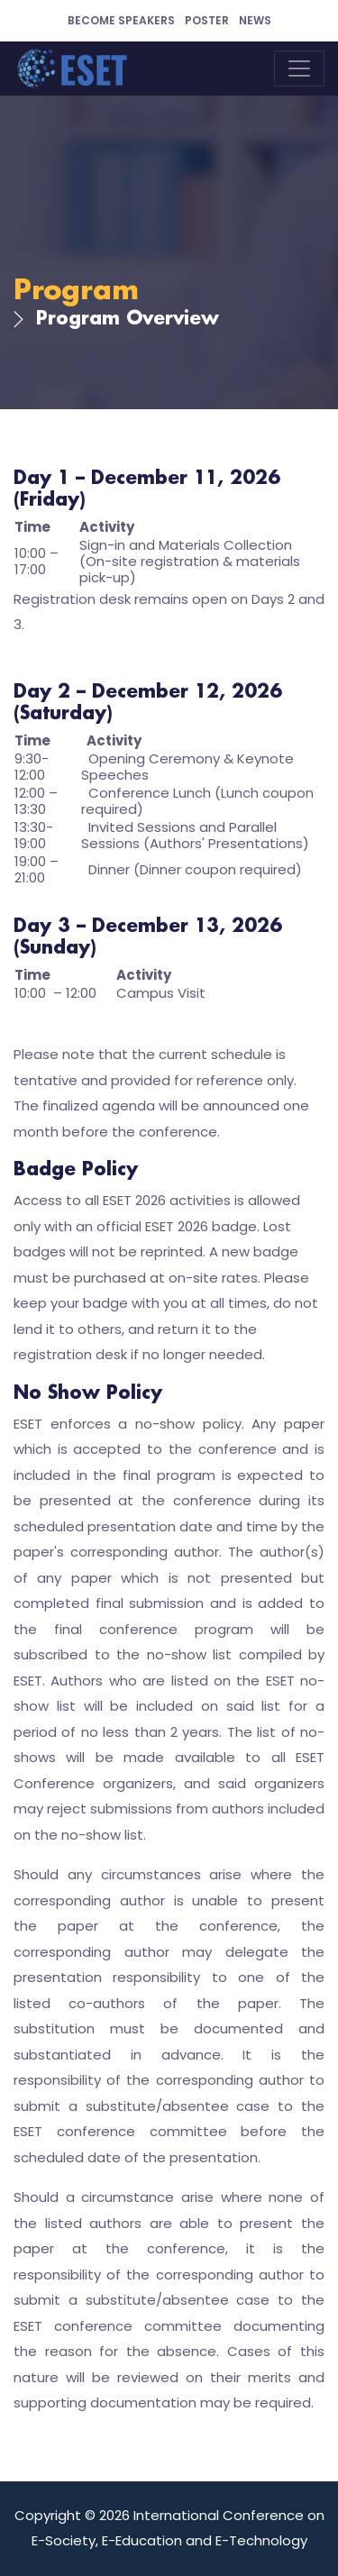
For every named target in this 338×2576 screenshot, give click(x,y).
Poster (207, 20)
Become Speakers (121, 20)
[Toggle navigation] (299, 68)
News (255, 20)
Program (76, 291)
